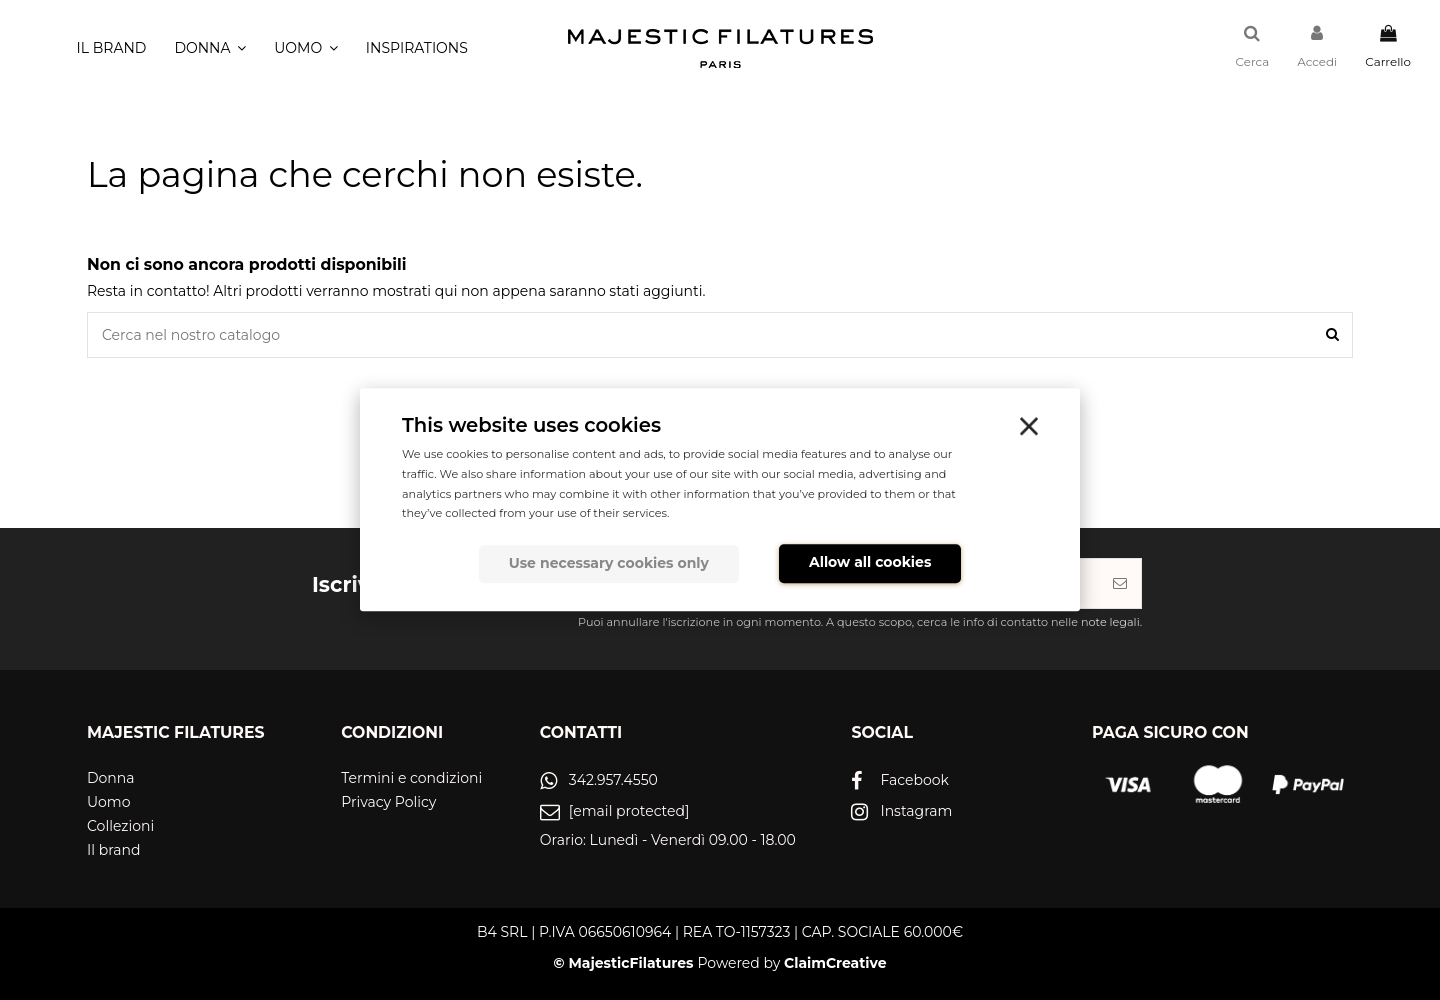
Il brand (113, 850)
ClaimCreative (835, 963)
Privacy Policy (388, 802)
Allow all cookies (870, 562)
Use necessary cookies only (609, 563)
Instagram (916, 811)
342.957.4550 (613, 780)
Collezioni (120, 826)
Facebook (914, 780)
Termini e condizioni (411, 778)
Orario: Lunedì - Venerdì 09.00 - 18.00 (668, 840)
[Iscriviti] (1120, 583)
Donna (111, 778)
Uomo (109, 802)
